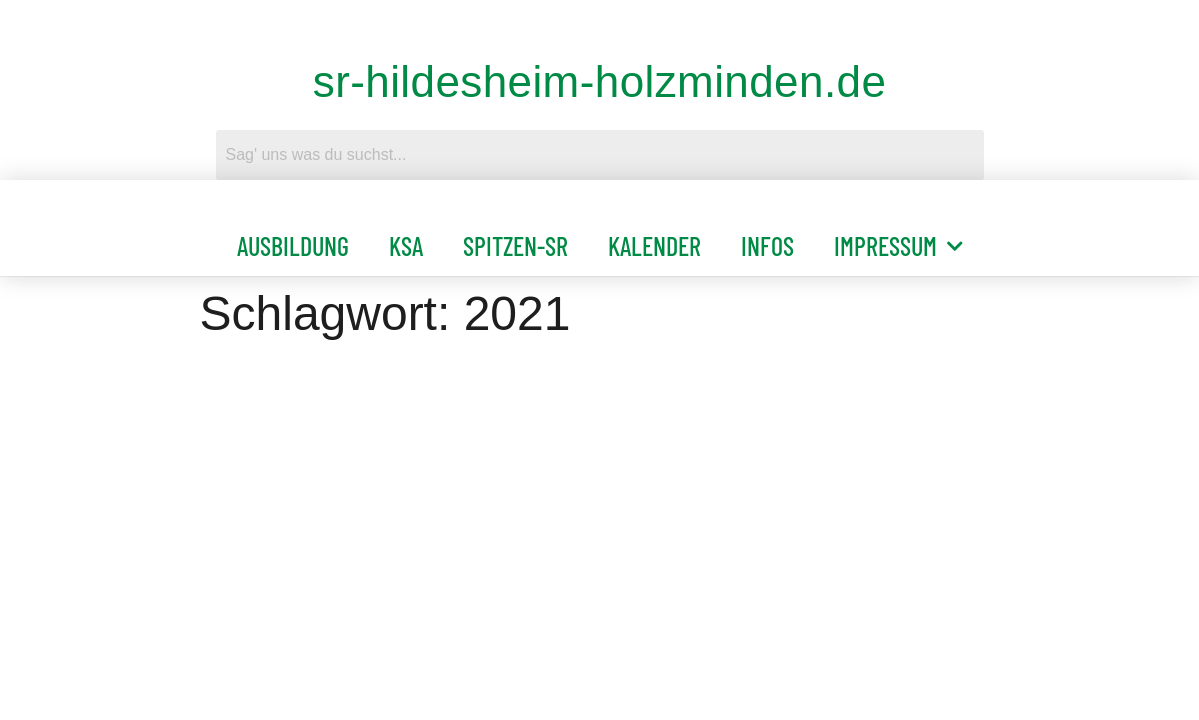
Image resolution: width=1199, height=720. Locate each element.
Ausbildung (293, 245)
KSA (406, 245)
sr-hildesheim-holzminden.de (600, 81)
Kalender (654, 245)
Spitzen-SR (515, 245)
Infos (767, 245)
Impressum (898, 246)
